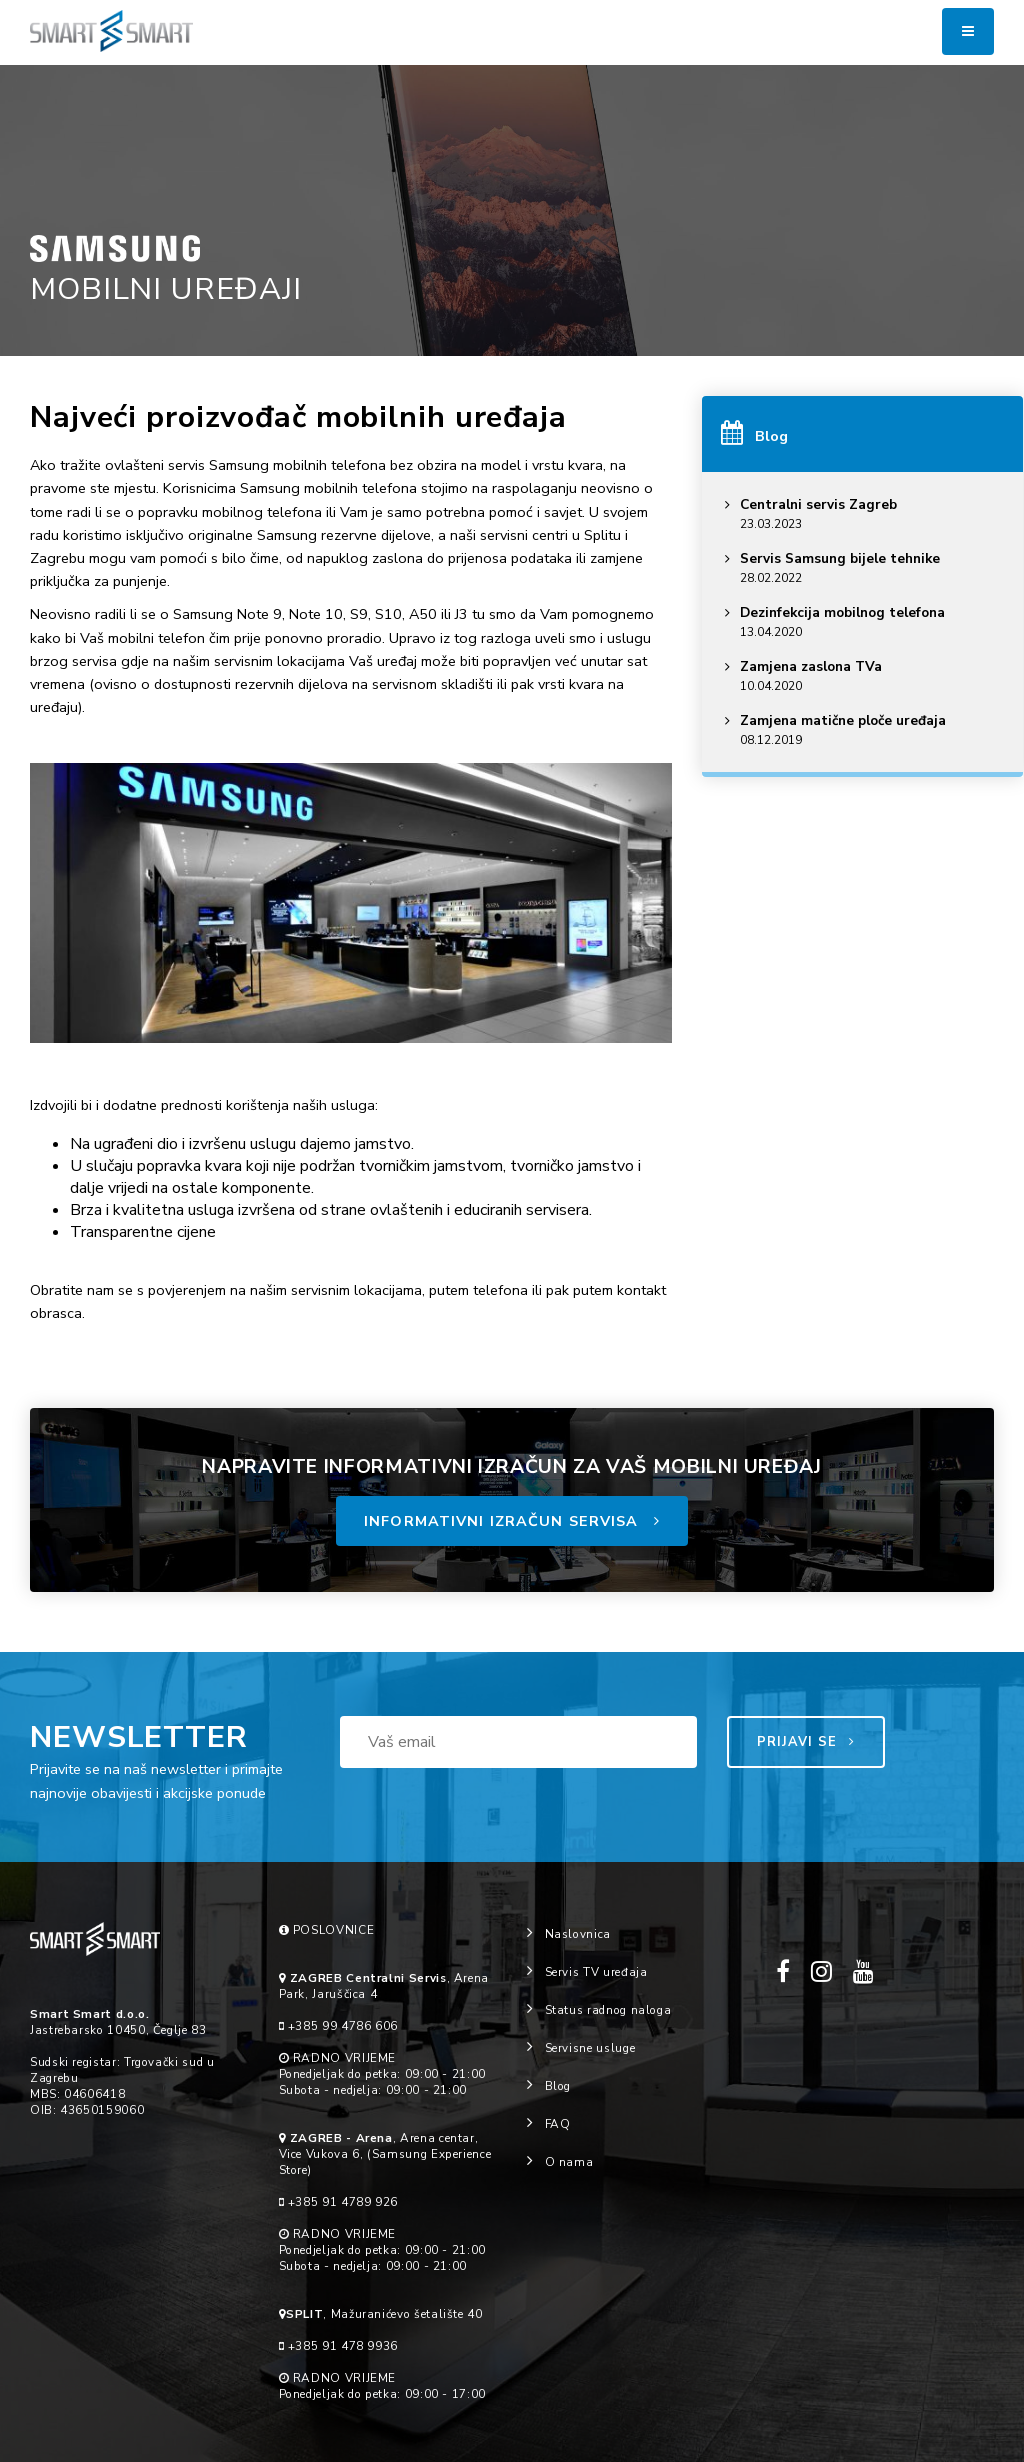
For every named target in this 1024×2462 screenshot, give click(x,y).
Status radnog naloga (599, 2010)
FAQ (548, 2124)
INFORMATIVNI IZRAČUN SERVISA (512, 1521)
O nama (560, 2162)
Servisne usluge (581, 2048)
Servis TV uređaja (587, 1972)
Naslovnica (569, 1934)
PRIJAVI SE (806, 1742)
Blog (549, 2086)
